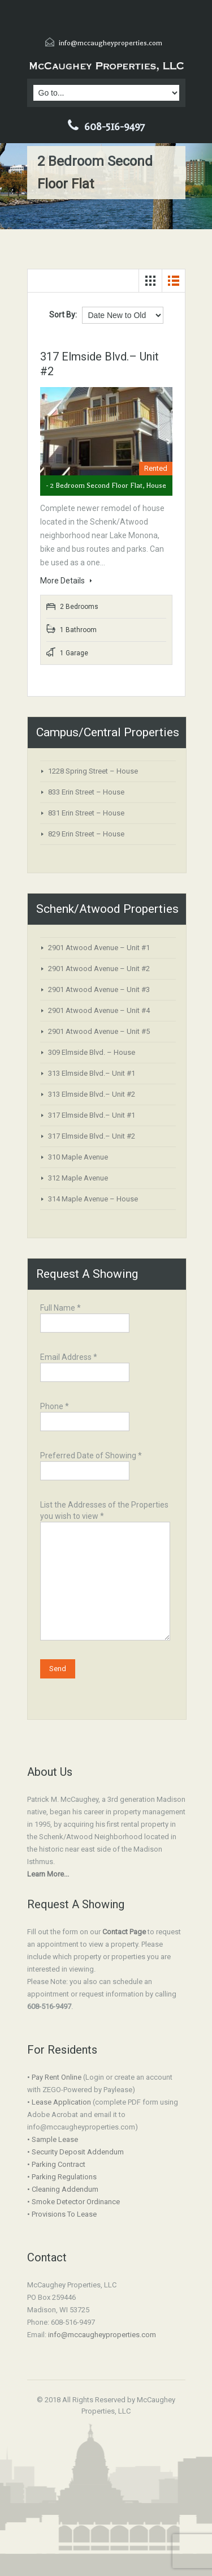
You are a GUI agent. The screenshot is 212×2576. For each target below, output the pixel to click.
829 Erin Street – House (86, 834)
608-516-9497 (114, 127)
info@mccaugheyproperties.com (110, 43)
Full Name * (84, 1316)
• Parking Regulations (62, 2177)
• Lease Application (59, 2102)
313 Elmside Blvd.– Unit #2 (91, 1094)
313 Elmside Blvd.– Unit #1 (91, 1073)
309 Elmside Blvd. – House (91, 1052)
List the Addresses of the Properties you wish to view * (105, 1544)
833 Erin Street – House (86, 792)
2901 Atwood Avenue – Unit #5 (99, 1031)
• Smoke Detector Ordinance (73, 2201)
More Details (66, 580)
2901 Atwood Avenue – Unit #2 (99, 968)
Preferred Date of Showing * (91, 1464)
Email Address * (84, 1366)
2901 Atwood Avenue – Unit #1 (99, 947)
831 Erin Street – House (86, 813)
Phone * (84, 1415)
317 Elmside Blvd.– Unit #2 (91, 1136)
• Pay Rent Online (54, 2077)
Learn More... (48, 1874)
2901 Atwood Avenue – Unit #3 (99, 989)
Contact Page (124, 1931)
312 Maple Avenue (78, 1178)
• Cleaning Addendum (62, 2189)
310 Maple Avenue (78, 1157)
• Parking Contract (56, 2164)
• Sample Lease (52, 2139)
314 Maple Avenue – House (93, 1199)
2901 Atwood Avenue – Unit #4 (99, 1010)
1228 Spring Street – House (93, 771)
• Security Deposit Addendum (75, 2152)
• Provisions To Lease (62, 2214)
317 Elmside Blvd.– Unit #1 (91, 1115)
